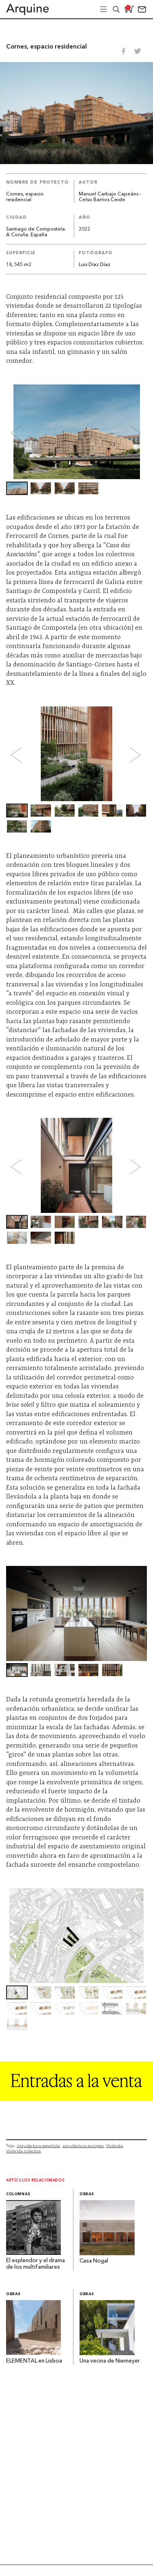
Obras (87, 2194)
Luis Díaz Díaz (94, 264)
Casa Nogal (94, 2261)
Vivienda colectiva (23, 2151)
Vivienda (114, 2145)
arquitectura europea (83, 2145)
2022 (84, 229)
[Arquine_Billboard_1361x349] (76, 2099)
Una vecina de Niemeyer (110, 2361)
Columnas (18, 2194)
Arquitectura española (38, 2145)
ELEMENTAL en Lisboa (34, 2361)
